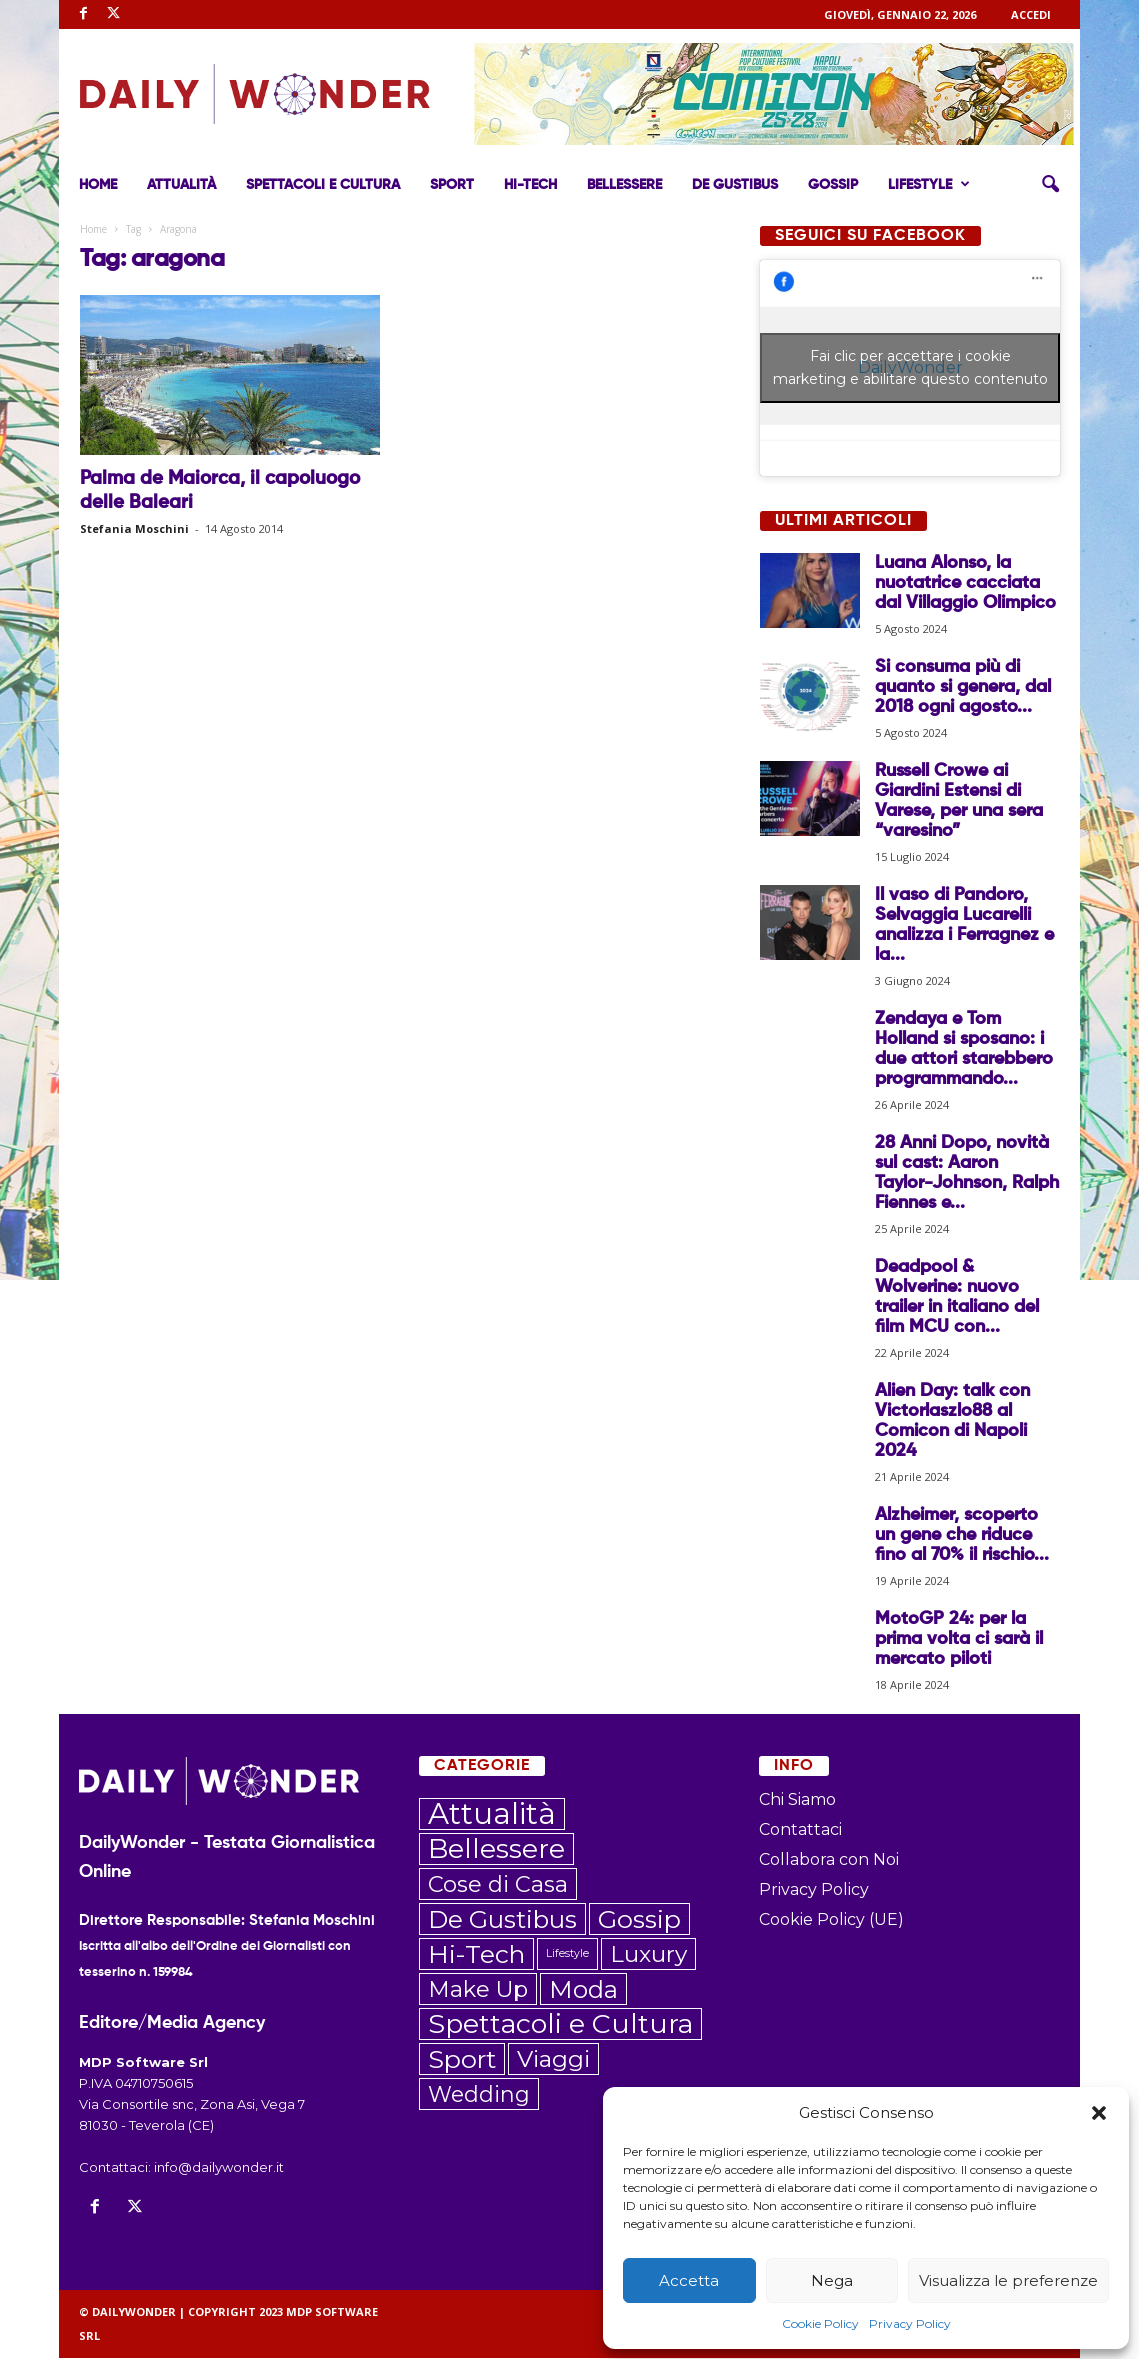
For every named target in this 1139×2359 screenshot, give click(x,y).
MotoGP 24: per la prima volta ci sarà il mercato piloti (959, 1640)
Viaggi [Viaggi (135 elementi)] (553, 2059)
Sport (452, 185)
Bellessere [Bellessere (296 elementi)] (496, 1850)
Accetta (689, 2280)
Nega (832, 2280)
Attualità (181, 185)
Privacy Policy (910, 2323)
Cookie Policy (820, 2323)
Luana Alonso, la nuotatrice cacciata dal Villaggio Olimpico (965, 584)
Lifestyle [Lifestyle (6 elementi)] (567, 1954)
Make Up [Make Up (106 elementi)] (478, 1990)
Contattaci (800, 1830)
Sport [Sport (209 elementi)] (462, 2060)
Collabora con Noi (829, 1860)
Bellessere (624, 185)
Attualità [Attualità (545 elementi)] (492, 1815)
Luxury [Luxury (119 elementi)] (648, 1955)
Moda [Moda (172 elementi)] (583, 1990)
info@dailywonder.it (219, 2168)
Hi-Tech (530, 185)
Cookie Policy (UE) (831, 1920)
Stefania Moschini (134, 529)
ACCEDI (1031, 14)
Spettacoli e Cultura (323, 185)
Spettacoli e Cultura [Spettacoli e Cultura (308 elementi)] (560, 2025)
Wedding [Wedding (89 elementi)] (479, 2095)
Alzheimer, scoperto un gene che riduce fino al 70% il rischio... (962, 1536)
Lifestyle (929, 185)
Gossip (833, 185)
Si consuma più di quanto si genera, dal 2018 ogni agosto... (963, 688)
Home (98, 185)
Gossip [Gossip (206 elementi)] (639, 1920)
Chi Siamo (797, 1800)
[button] (1099, 2113)
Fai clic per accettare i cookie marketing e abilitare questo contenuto (910, 368)
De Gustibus (735, 185)
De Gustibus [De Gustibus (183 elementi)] (502, 1920)
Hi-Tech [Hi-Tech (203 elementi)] (476, 1955)
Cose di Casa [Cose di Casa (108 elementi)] (498, 1885)
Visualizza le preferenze (1008, 2280)
